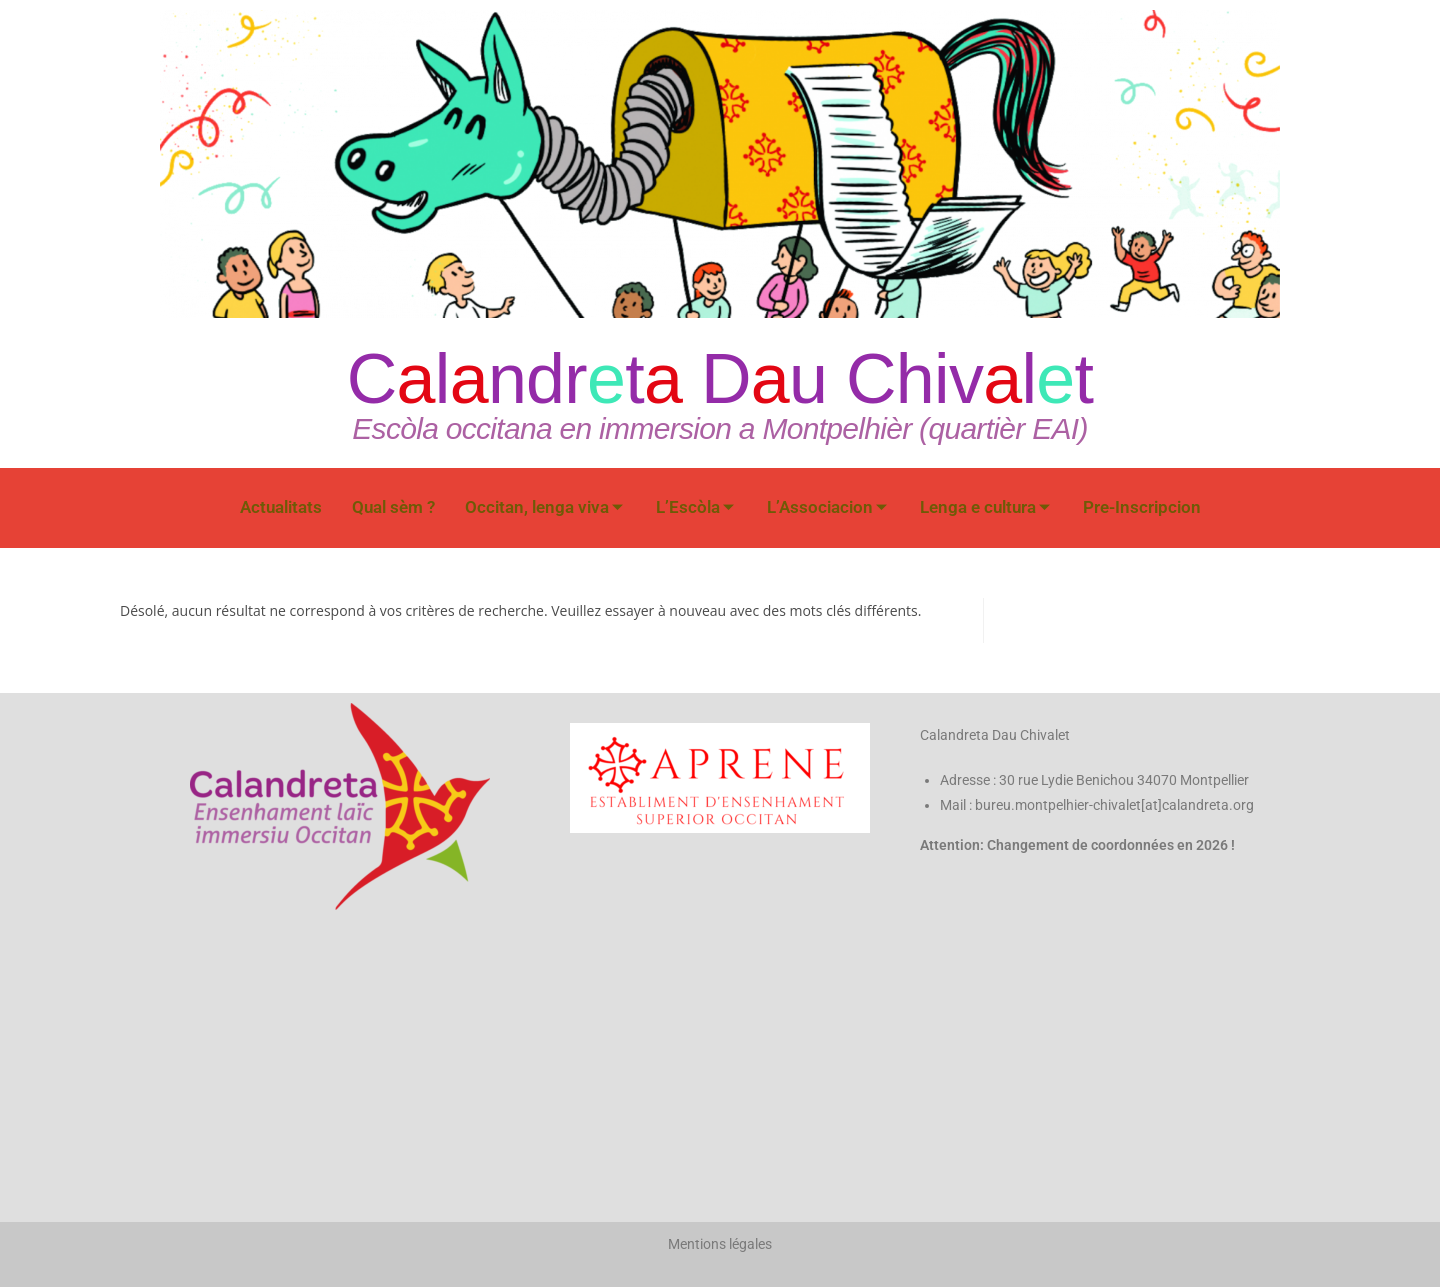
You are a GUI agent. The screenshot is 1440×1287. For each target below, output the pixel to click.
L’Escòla (695, 507)
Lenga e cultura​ (985, 507)
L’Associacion (827, 507)
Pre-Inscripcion (1142, 507)
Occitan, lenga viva (544, 507)
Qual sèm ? (393, 507)
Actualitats (281, 507)
